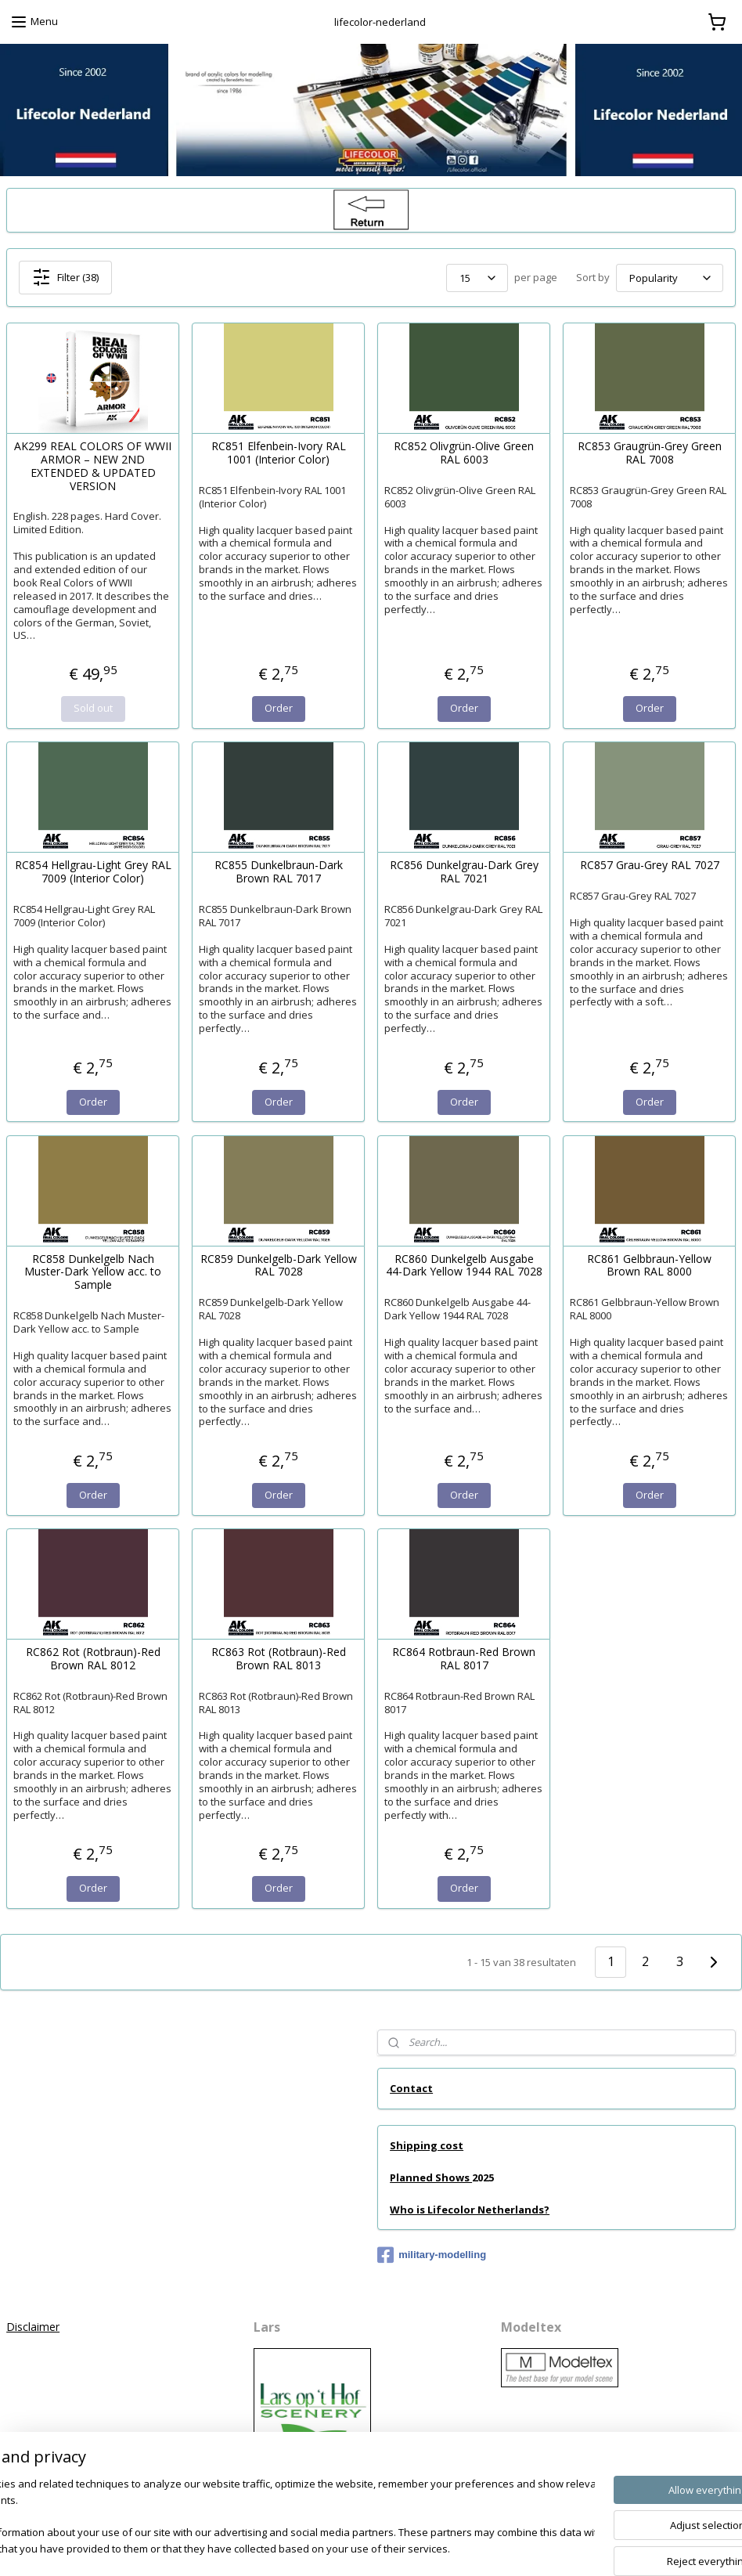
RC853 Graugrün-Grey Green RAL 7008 (650, 453)
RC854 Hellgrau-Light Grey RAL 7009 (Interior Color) (93, 872)
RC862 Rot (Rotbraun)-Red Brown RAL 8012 (93, 1659)
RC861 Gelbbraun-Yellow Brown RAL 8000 (649, 1266)
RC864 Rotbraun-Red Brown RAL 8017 (463, 1659)
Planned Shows (431, 2177)
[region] (268, 2517)
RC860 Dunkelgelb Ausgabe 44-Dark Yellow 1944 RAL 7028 (464, 1266)
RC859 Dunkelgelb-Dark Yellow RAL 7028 (278, 1266)
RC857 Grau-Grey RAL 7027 (649, 865)
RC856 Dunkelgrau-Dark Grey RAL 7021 (464, 872)
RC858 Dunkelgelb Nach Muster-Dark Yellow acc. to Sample (92, 1272)
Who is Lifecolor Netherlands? (469, 2210)
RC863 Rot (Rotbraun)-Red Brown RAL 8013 (278, 1659)
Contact (411, 2088)
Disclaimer (32, 2326)
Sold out (93, 708)
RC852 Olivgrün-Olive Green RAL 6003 (464, 453)
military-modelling (431, 2255)
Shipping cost (426, 2145)
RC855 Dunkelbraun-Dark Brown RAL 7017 (278, 872)
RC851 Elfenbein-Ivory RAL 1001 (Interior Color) (278, 453)
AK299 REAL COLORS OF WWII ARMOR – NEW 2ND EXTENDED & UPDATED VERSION (92, 466)
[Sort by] (669, 278)
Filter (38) (65, 277)
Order (279, 708)
